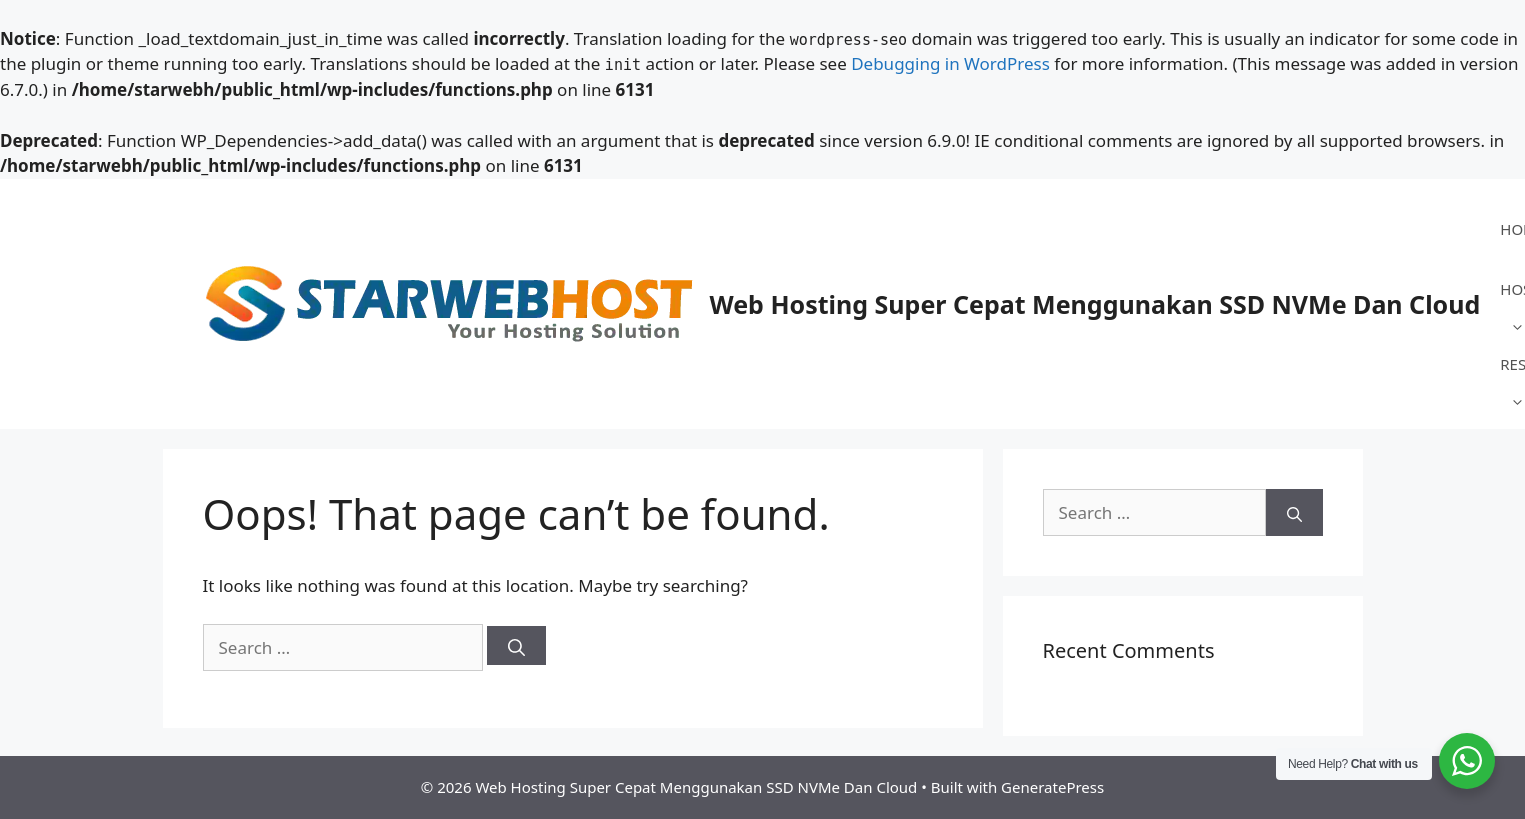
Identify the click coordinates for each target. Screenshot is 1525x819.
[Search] (516, 645)
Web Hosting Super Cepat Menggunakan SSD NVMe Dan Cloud (1095, 304)
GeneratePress (1052, 787)
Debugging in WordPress (950, 63)
